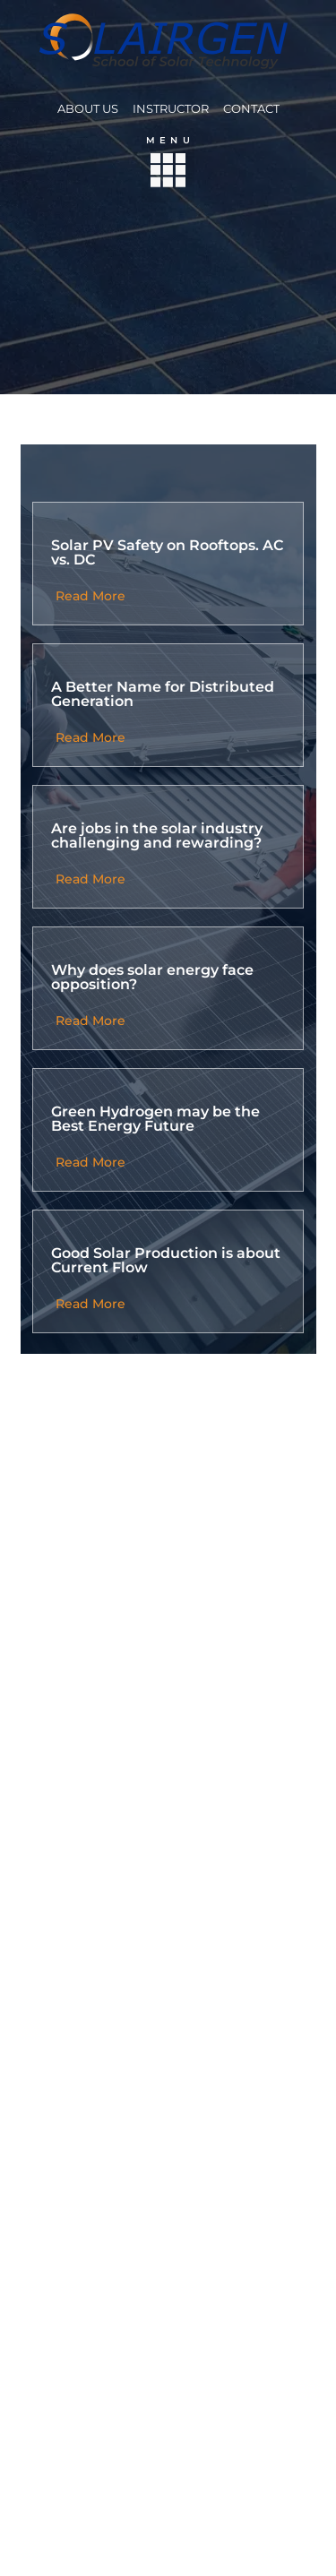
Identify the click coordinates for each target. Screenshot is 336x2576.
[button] (168, 173)
